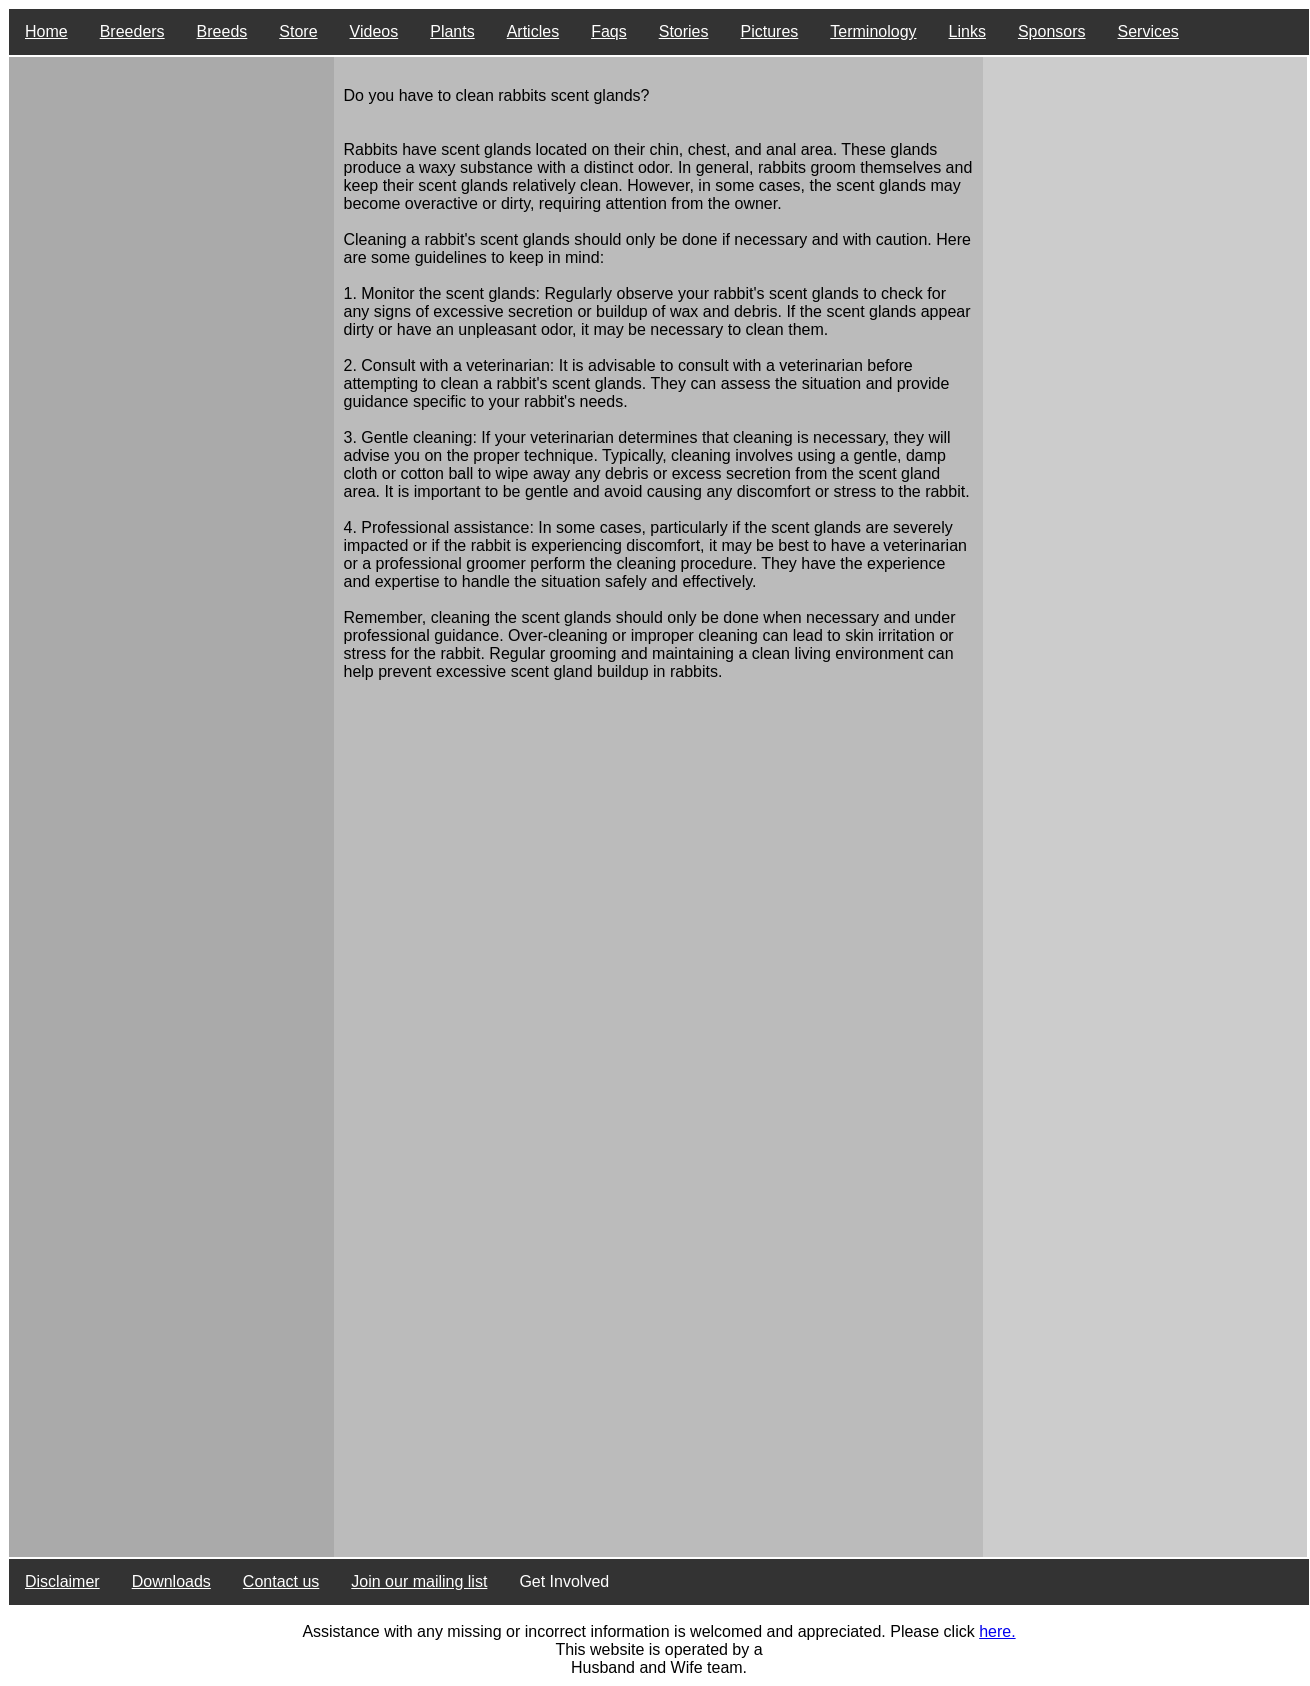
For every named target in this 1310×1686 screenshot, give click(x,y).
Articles (533, 31)
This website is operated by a (658, 1649)
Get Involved (564, 1581)
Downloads (171, 1581)
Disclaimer (62, 1581)
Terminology (873, 31)
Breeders (132, 31)
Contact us (281, 1581)
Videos (374, 31)
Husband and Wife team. (659, 1667)
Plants (452, 31)
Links (967, 31)
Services (1148, 31)
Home (46, 31)
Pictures (770, 31)
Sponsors (1052, 31)
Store (298, 31)
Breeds (222, 31)
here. (997, 1631)
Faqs (609, 31)
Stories (684, 31)
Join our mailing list (419, 1581)
